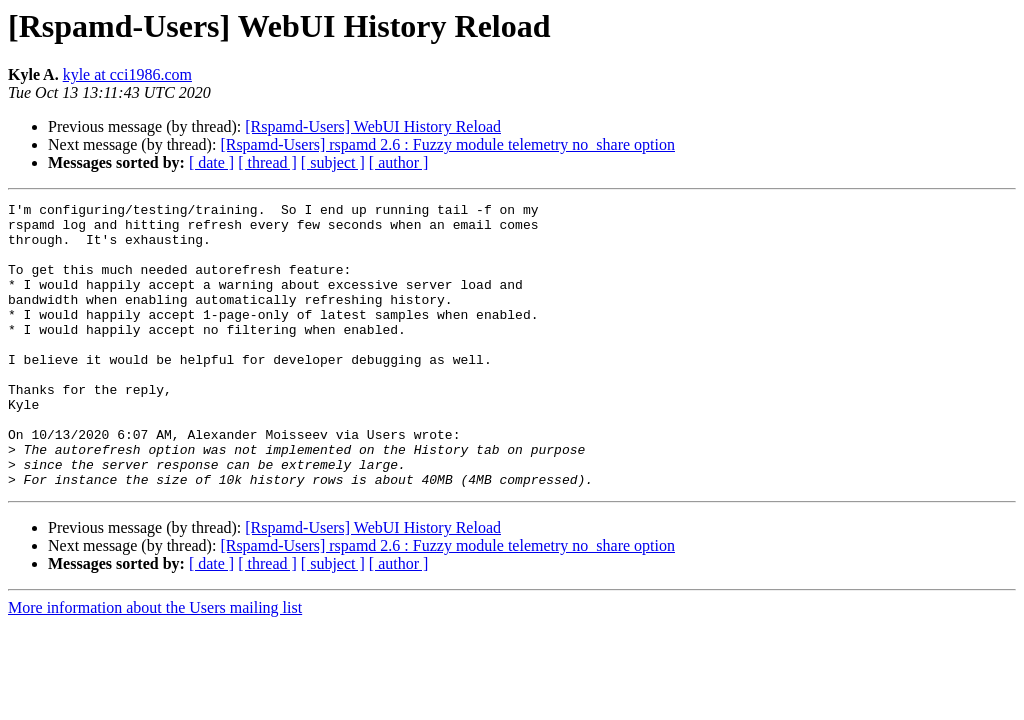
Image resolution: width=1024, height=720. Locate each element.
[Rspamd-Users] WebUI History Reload (373, 126)
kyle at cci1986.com (127, 74)
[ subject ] (333, 162)
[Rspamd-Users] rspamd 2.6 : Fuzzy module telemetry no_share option (447, 144)
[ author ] (399, 162)
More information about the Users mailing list (155, 664)
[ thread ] (267, 162)
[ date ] (211, 162)
